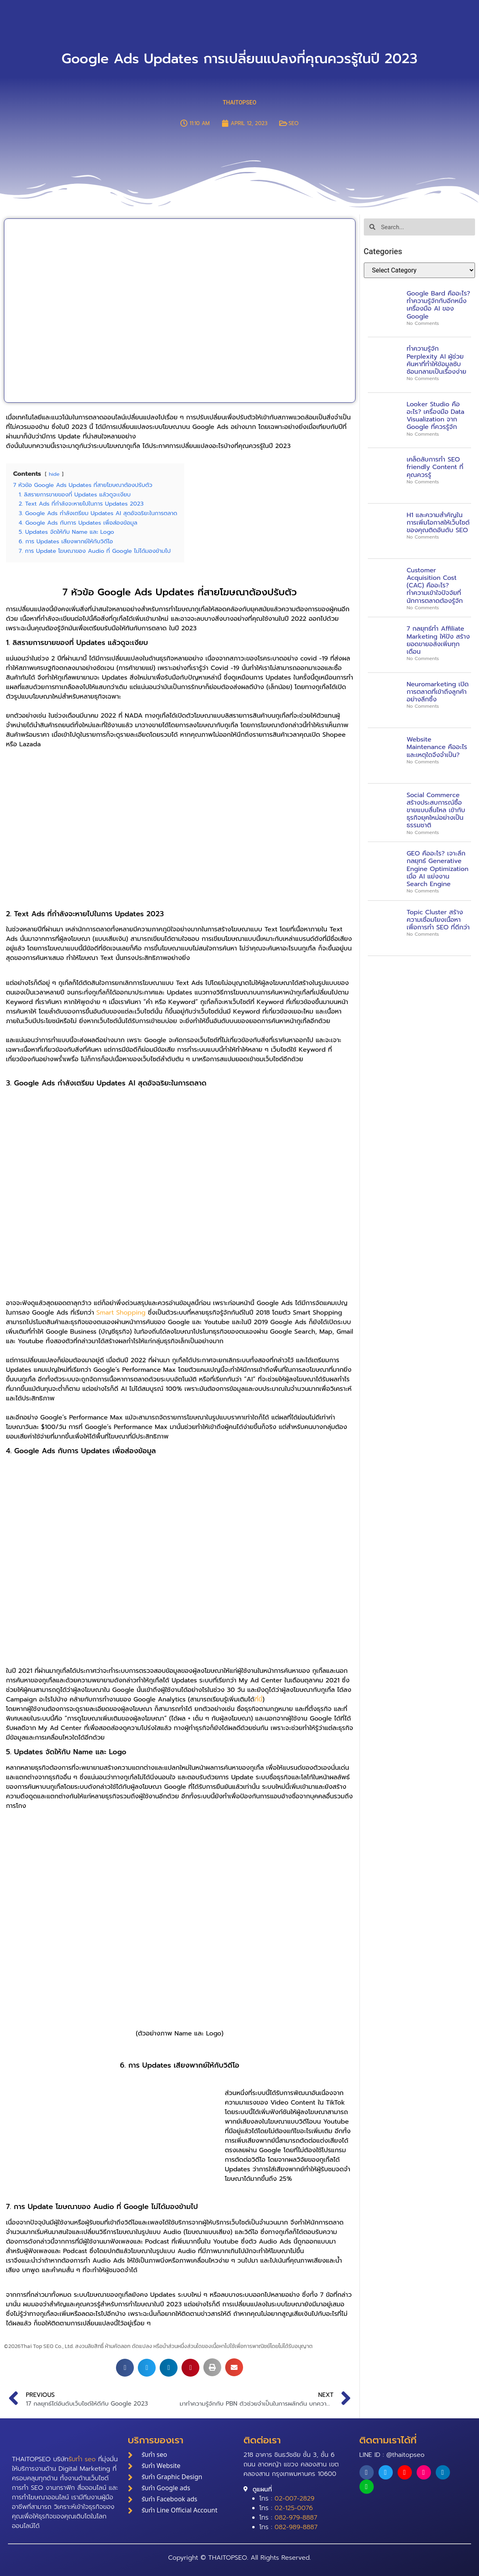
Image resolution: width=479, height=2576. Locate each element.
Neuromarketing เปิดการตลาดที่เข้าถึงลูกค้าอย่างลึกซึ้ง (438, 692)
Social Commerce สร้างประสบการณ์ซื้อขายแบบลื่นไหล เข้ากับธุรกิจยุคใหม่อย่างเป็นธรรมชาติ (436, 810)
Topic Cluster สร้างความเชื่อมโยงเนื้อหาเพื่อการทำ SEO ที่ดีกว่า (438, 920)
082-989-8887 (295, 2527)
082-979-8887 (295, 2517)
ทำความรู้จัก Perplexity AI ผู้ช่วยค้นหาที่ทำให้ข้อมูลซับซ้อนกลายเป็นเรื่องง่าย (436, 360)
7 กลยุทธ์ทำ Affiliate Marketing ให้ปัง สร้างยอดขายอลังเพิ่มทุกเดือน (438, 640)
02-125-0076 (293, 2508)
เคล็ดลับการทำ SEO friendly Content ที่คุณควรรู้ (435, 467)
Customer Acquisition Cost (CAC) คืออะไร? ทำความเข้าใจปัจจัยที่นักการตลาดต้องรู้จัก (435, 586)
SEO (293, 123)
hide (54, 474)
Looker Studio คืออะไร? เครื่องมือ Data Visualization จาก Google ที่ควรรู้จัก (436, 416)
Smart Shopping (121, 1312)
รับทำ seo (82, 2459)
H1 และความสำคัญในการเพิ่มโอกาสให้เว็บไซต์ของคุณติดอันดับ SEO (438, 522)
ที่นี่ (259, 1699)
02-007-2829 (294, 2498)
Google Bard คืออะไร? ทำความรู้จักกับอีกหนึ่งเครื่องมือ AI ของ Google (438, 305)
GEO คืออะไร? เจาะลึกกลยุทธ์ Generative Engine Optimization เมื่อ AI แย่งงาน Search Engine (438, 869)
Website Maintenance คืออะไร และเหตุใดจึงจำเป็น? (437, 747)
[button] (125, 2368)
